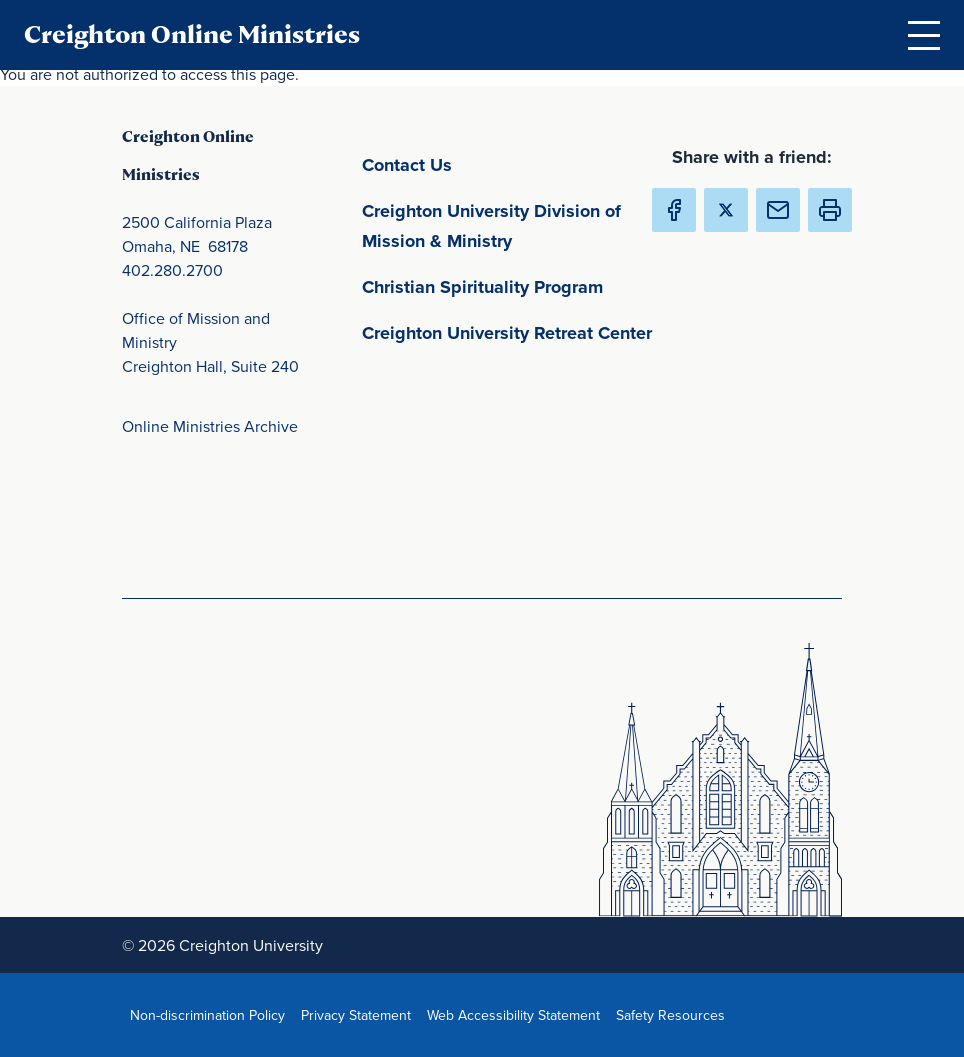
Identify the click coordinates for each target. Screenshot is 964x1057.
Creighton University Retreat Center (512, 331)
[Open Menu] (924, 35)
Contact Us (500, 163)
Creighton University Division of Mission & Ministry (512, 226)
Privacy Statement (360, 1014)
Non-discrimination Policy (211, 1014)
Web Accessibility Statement (517, 1014)
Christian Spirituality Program (512, 285)
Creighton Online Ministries (192, 34)
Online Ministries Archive (210, 426)
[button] (830, 210)
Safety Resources (674, 1014)
